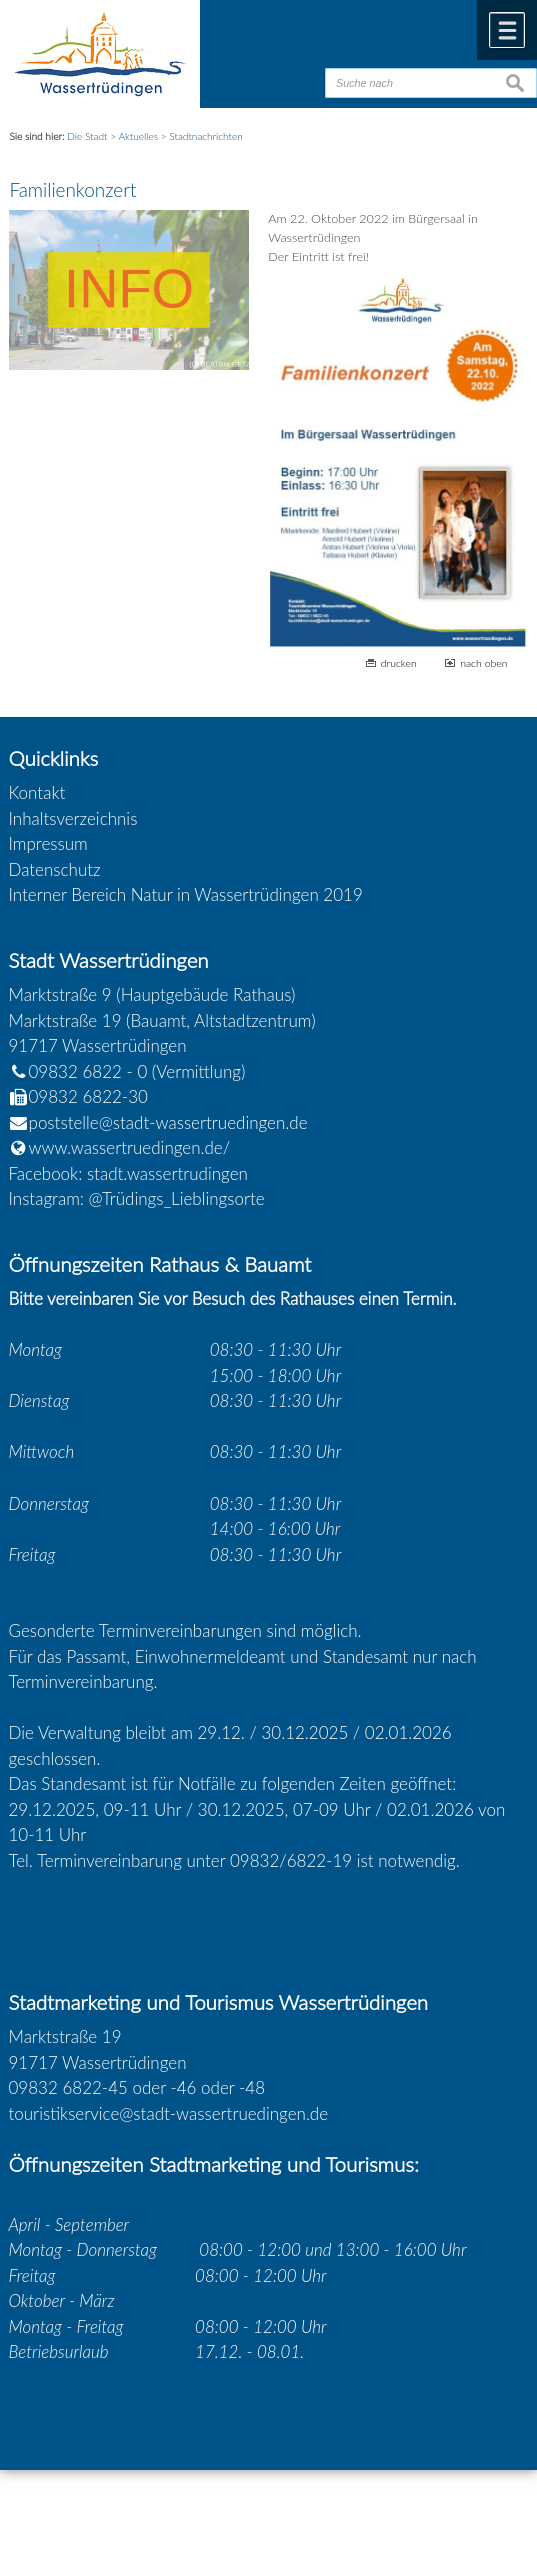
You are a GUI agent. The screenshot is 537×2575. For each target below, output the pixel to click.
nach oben (483, 663)
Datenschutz (55, 869)
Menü (507, 30)
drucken (399, 663)
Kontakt (37, 792)
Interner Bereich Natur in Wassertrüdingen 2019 (186, 894)
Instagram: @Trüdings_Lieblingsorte (137, 1198)
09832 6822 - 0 (78, 1071)
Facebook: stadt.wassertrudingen (128, 1173)
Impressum (48, 843)
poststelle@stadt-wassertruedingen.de (168, 1122)
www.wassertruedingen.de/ (130, 1147)
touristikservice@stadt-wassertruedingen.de (169, 2113)
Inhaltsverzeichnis (73, 818)
